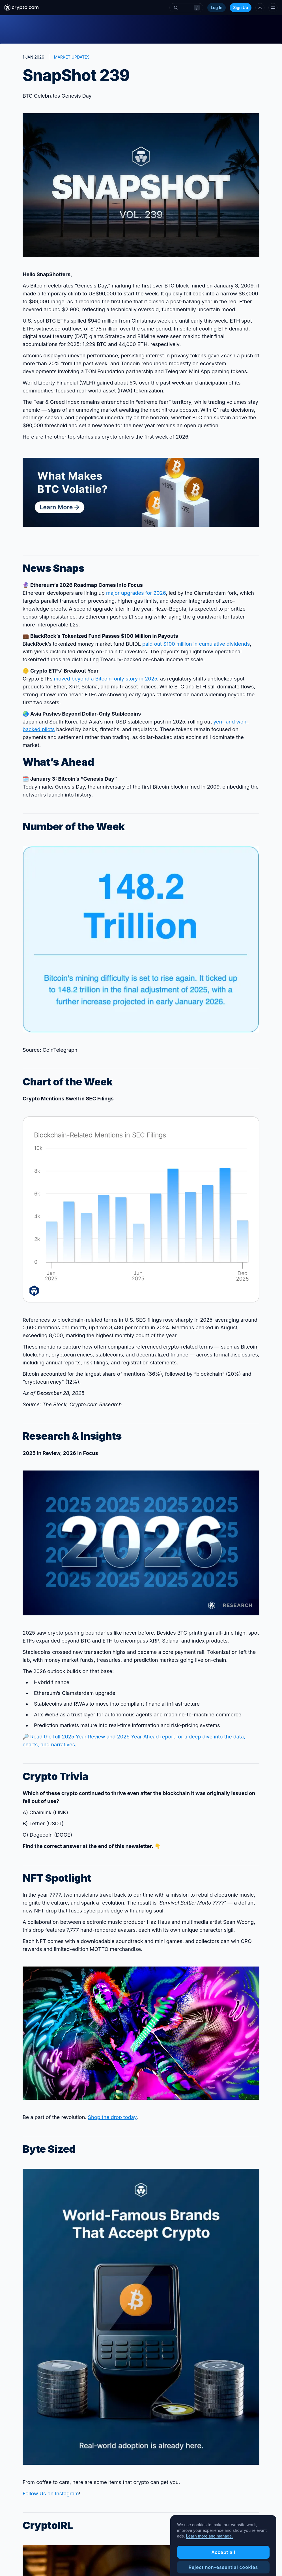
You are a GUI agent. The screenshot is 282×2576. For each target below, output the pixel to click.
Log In (216, 7)
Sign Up (240, 7)
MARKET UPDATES (72, 57)
